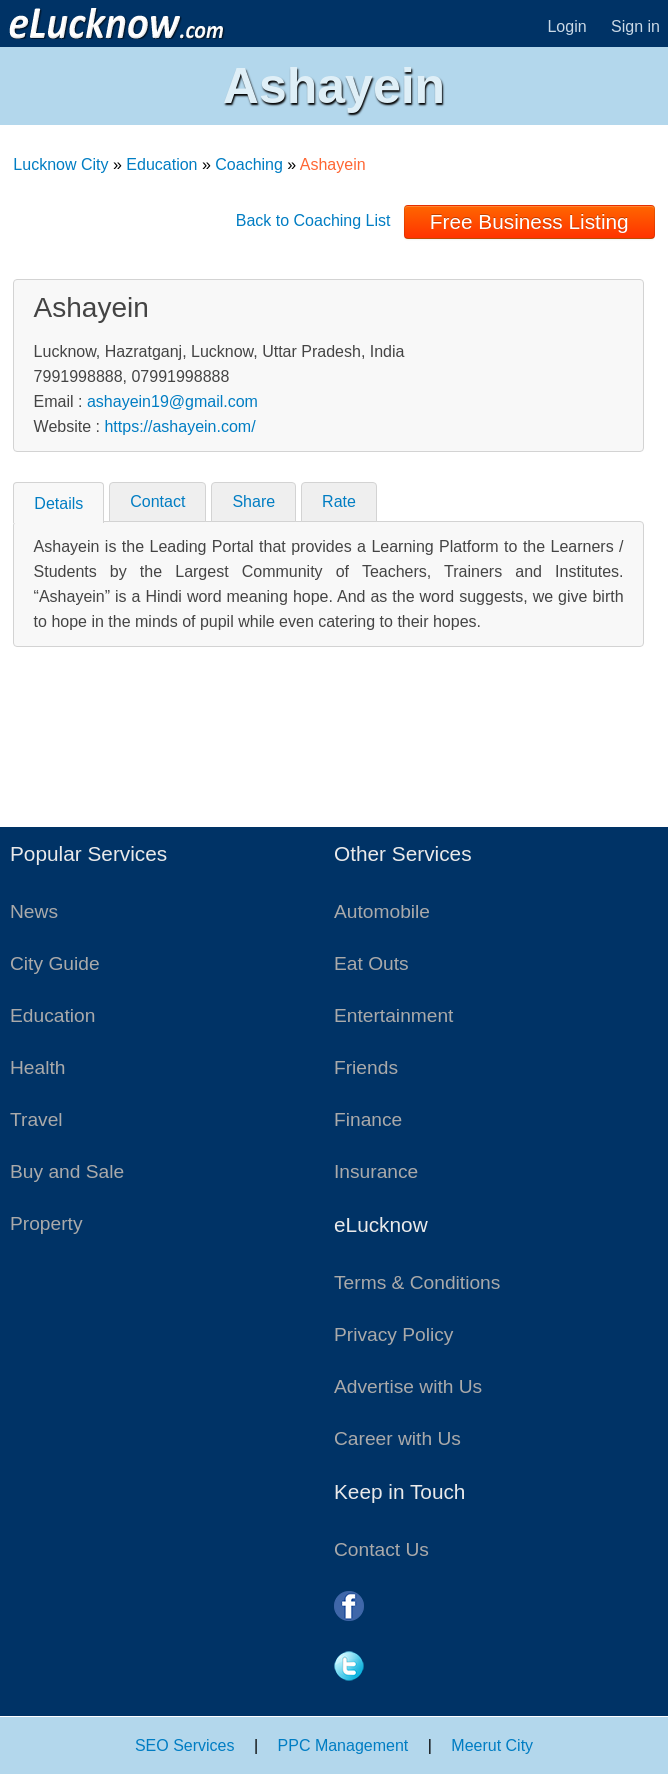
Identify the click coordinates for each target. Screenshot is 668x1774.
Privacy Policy (393, 1334)
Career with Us (397, 1438)
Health (37, 1067)
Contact (157, 501)
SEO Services (185, 1745)
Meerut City (492, 1745)
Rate (339, 501)
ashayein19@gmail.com (172, 401)
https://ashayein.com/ (179, 426)
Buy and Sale (67, 1171)
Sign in (635, 26)
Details (58, 503)
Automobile (382, 911)
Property (46, 1223)
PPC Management (343, 1745)
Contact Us (381, 1549)
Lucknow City (60, 164)
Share (253, 501)
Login (566, 26)
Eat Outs (371, 963)
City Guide (55, 963)
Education (161, 164)
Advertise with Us (408, 1386)
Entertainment (393, 1015)
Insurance (376, 1171)
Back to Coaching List (313, 220)
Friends (366, 1067)
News (34, 911)
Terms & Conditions (417, 1282)
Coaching (249, 164)
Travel (36, 1119)
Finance (368, 1119)
